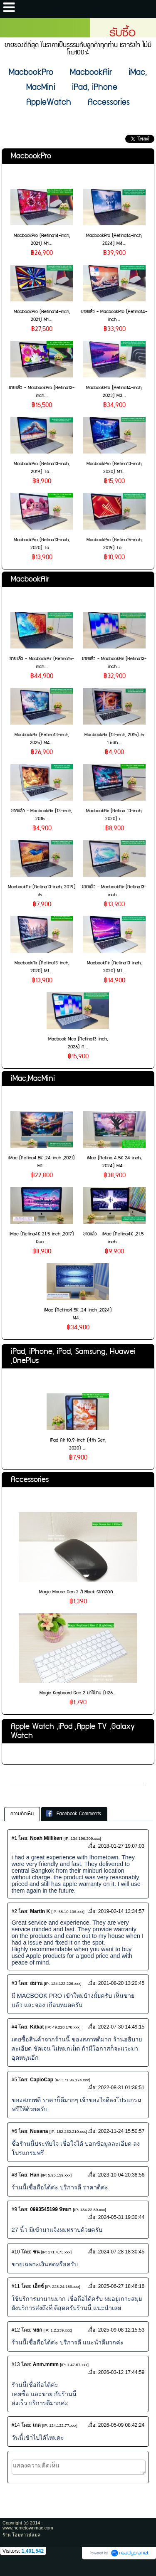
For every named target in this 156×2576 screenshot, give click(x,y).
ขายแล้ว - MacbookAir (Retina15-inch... (42, 662)
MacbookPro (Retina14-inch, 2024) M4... (114, 239)
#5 (14, 2080)
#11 (16, 2286)
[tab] (22, 1814)
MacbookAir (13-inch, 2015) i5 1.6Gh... (114, 739)
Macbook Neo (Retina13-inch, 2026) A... (78, 1043)
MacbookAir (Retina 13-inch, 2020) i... (114, 815)
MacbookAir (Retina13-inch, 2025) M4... (42, 739)
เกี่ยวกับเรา (26, 1775)
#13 (16, 2364)
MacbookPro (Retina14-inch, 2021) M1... (42, 239)
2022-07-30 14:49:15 (121, 2027)
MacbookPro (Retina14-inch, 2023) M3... (114, 391)
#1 (14, 1838)
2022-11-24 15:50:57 (121, 2131)
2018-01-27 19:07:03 (121, 1846)
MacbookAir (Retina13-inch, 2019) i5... (42, 891)
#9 (14, 2209)
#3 (14, 1983)
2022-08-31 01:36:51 (121, 2087)
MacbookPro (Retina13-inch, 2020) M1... (114, 468)
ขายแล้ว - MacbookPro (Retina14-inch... (114, 315)
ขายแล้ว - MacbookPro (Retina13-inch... (41, 391)
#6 (14, 2131)
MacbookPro (31, 156)
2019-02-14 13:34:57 (121, 1911)
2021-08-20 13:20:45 (121, 1983)
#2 (14, 1911)
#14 (16, 2425)
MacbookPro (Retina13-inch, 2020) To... (41, 544)
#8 (14, 2175)
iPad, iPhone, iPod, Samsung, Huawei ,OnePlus (73, 1356)
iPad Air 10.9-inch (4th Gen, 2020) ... (78, 1444)
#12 (16, 2330)
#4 (14, 2027)
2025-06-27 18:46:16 (121, 2286)
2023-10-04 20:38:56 (121, 2175)
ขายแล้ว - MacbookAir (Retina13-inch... (114, 662)
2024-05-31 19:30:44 (121, 2217)
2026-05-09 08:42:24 (121, 2425)
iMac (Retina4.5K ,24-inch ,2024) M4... (78, 1314)
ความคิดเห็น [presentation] (22, 1813)
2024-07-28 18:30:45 (121, 2252)
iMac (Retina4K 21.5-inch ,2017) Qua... (42, 1238)
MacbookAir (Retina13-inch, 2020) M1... (42, 967)
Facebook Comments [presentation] (73, 1813)
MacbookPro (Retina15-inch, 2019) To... (114, 544)
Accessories (30, 1479)
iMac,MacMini (33, 1078)
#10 (16, 2252)
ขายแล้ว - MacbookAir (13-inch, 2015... (41, 815)
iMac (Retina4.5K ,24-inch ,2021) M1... (41, 1162)
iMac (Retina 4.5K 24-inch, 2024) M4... (114, 1162)
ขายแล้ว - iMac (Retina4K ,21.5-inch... (114, 1238)
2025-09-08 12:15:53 (121, 2330)
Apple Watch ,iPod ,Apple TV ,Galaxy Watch (73, 1731)
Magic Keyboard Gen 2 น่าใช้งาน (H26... (78, 1693)
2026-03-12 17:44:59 (121, 2372)
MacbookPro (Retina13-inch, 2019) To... (41, 468)
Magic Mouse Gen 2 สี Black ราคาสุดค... (78, 1592)
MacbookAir (30, 579)
